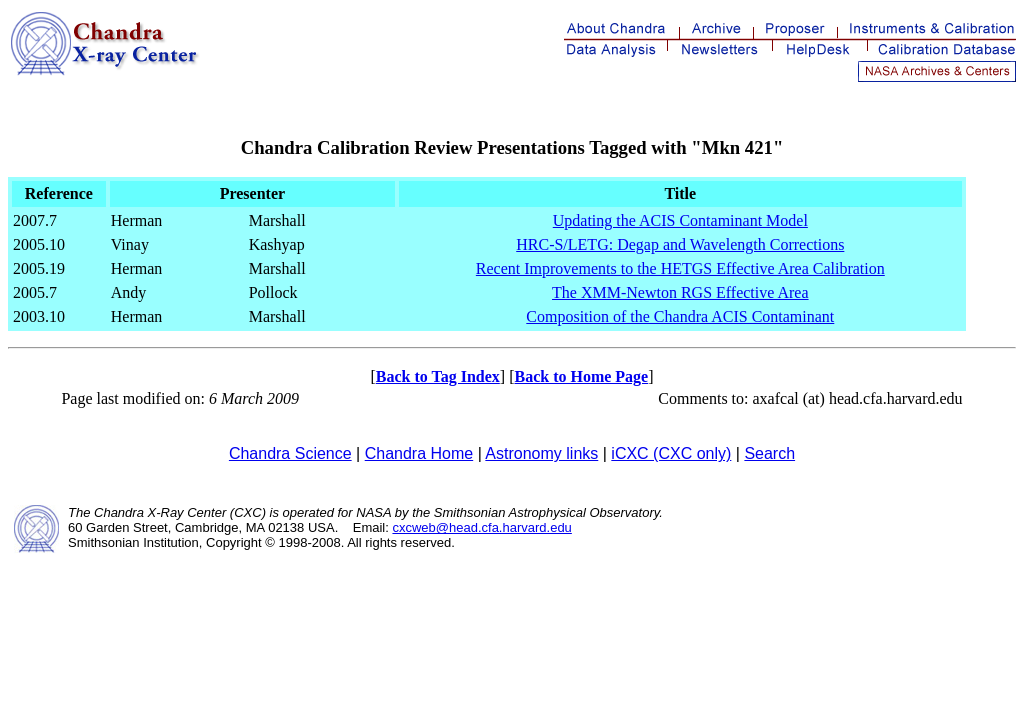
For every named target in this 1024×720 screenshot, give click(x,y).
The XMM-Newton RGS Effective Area (680, 292)
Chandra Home (419, 453)
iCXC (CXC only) (671, 453)
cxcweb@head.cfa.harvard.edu (481, 527)
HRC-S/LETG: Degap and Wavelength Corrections (680, 244)
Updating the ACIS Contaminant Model (680, 220)
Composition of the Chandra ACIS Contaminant (680, 316)
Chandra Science (290, 453)
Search (769, 453)
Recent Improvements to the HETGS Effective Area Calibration (680, 268)
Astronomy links (541, 453)
